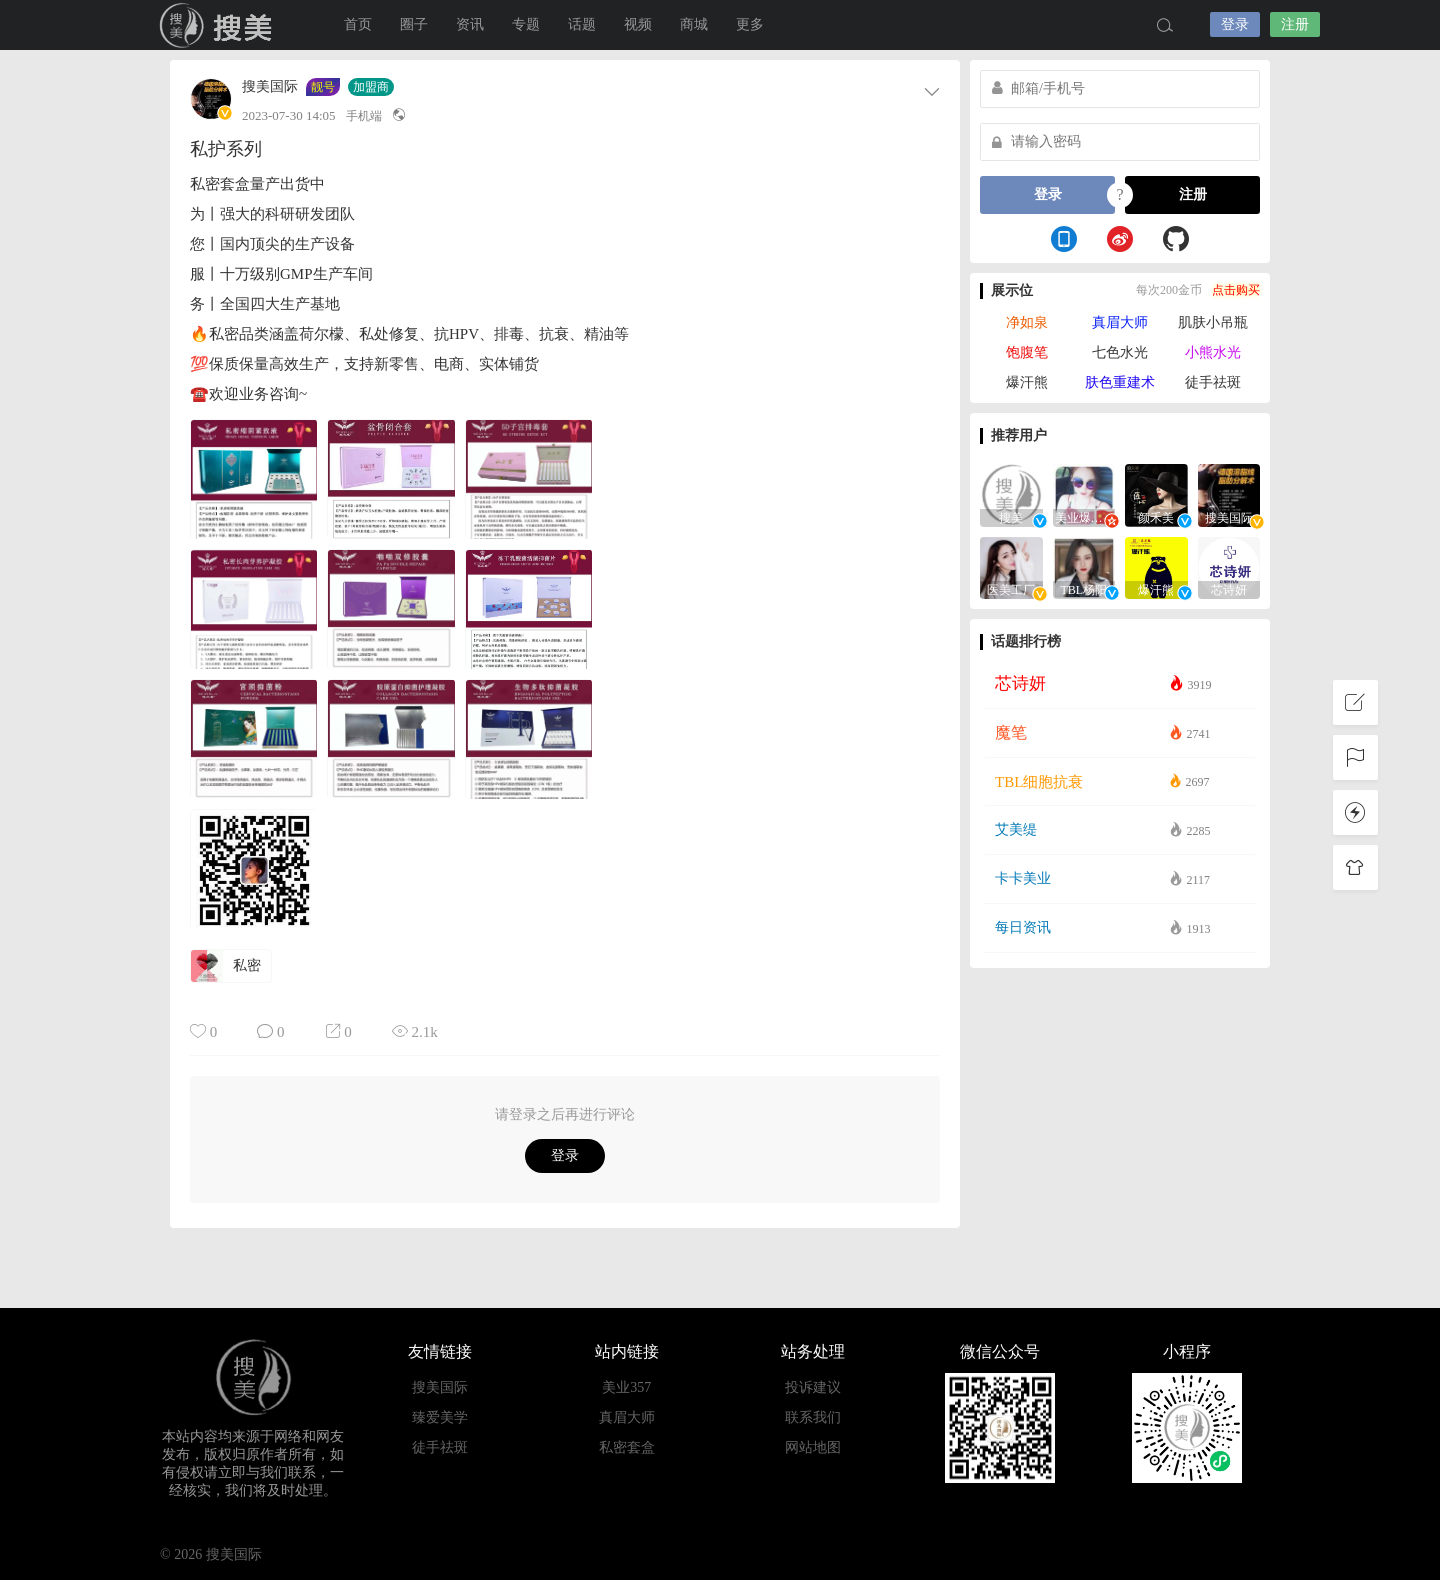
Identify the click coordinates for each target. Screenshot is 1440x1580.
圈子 (414, 24)
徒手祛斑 (1213, 382)
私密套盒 (627, 1447)
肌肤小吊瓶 (1213, 322)
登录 (1235, 24)
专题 (526, 24)
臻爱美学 (440, 1417)
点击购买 (1236, 290)
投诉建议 (813, 1387)
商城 (694, 24)
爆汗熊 (1027, 382)
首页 (358, 24)
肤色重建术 (1120, 382)
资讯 (470, 24)
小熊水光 (1213, 352)
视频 (638, 24)
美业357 (626, 1387)
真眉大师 (1120, 322)
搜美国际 (220, 25)
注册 (1295, 24)
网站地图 (813, 1447)
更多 (750, 24)
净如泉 (1027, 322)
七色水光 (1120, 352)
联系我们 (813, 1417)
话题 (582, 24)
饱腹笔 (1027, 352)
